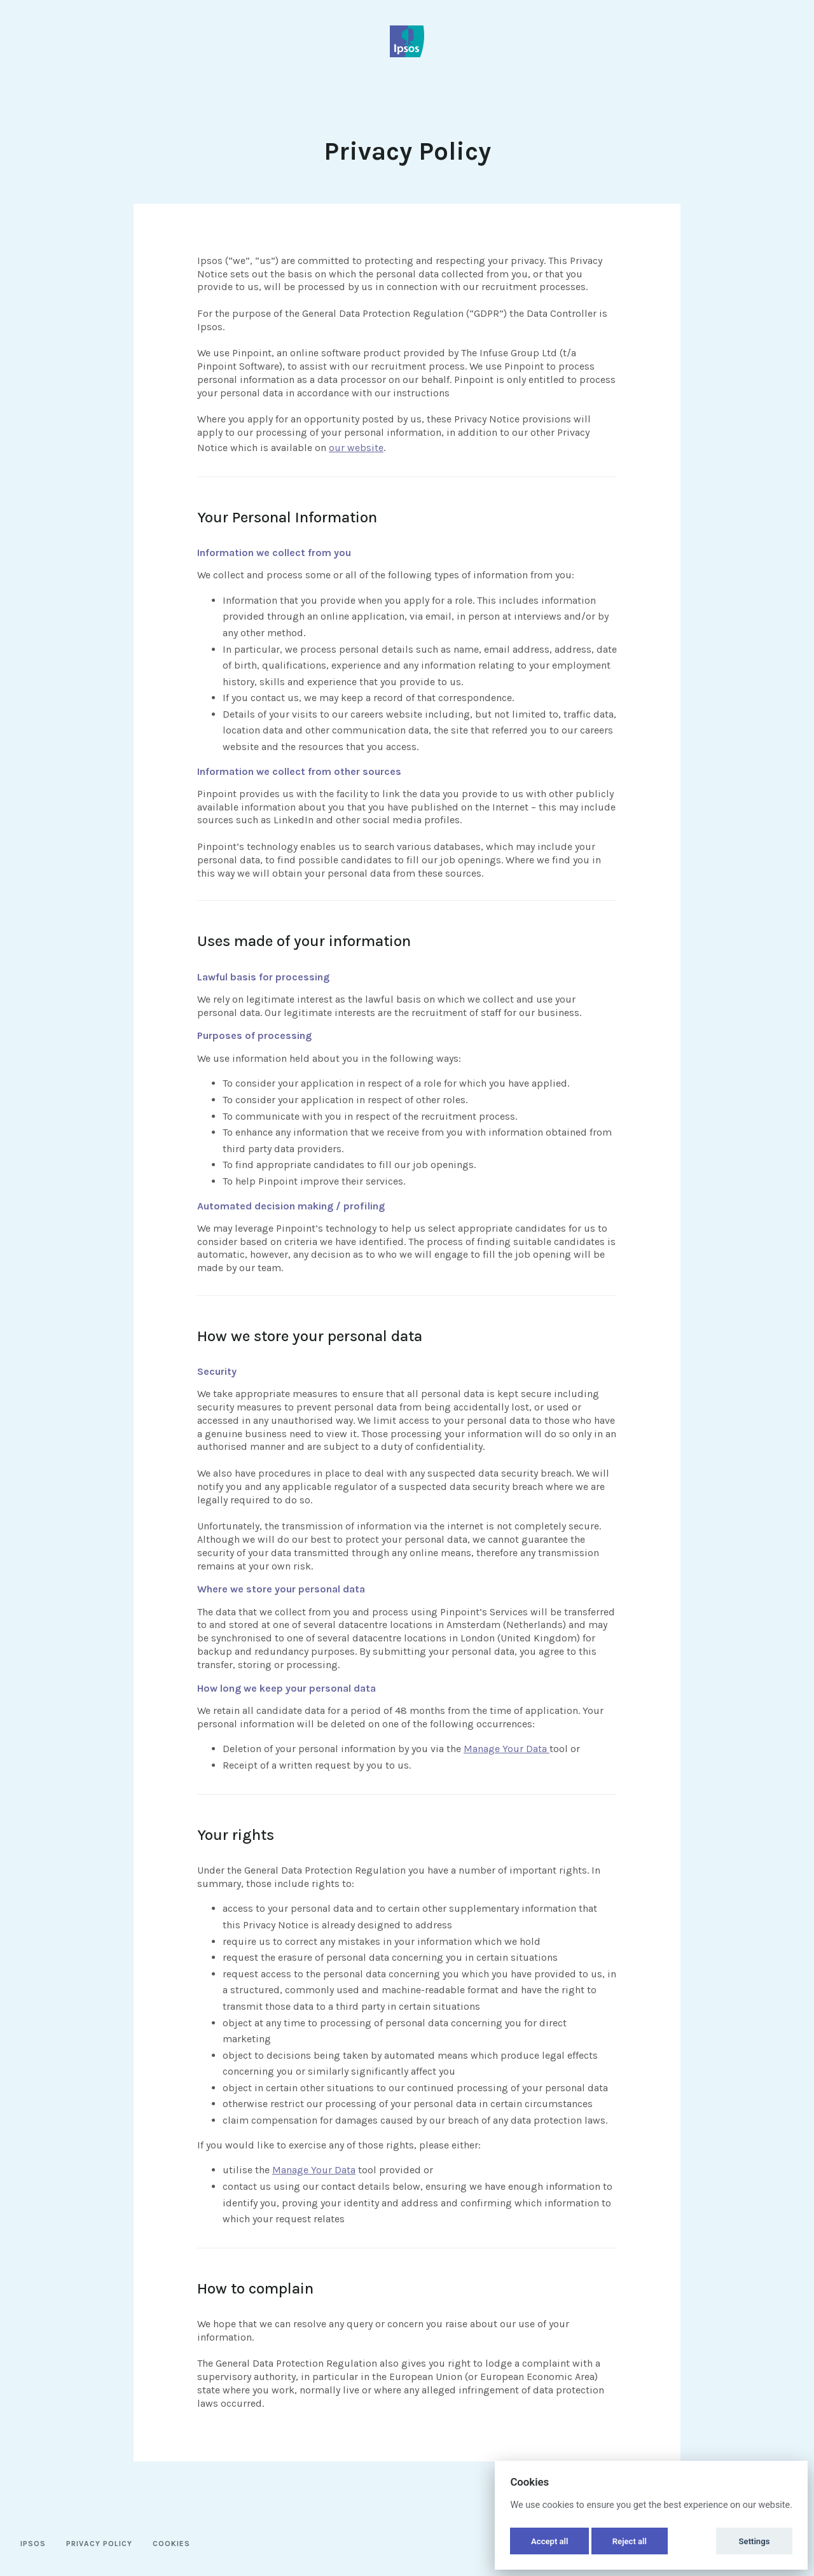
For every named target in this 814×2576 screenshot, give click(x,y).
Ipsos (33, 2543)
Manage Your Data (506, 1749)
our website (356, 448)
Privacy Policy (99, 2543)
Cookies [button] (171, 2543)
